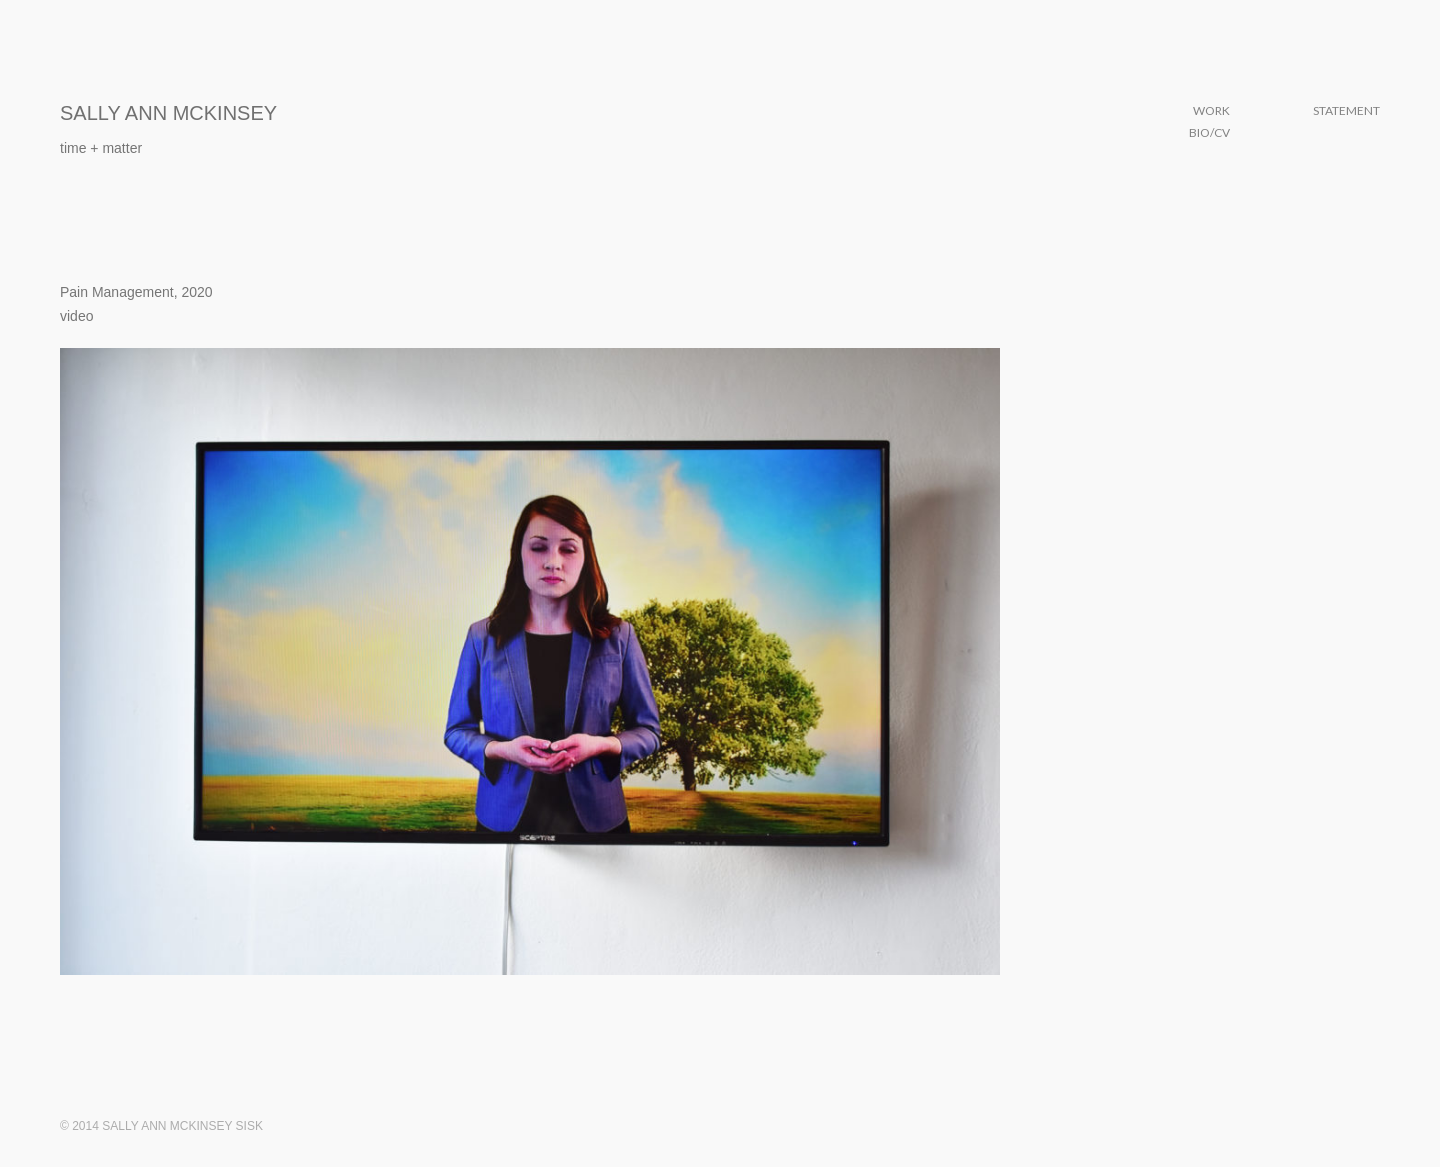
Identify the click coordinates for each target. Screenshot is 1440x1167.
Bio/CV (1209, 132)
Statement (1346, 110)
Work (1211, 110)
